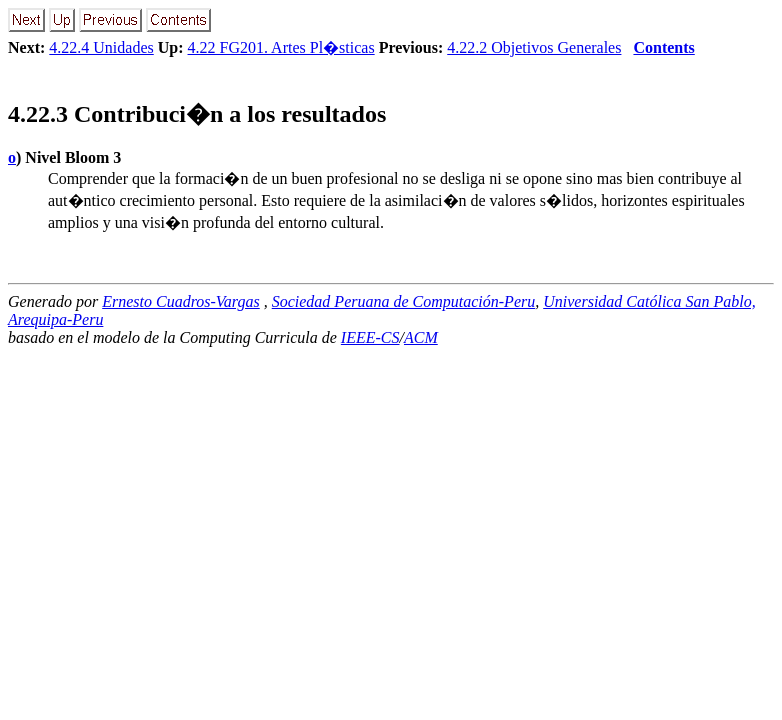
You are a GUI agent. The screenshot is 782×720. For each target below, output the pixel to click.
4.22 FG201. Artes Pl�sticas (281, 47)
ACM (421, 337)
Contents (663, 47)
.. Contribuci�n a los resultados (197, 114)
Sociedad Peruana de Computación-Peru (404, 301)
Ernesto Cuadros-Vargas (181, 301)
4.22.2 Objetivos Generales (534, 47)
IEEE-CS (370, 337)
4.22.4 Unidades (101, 47)
